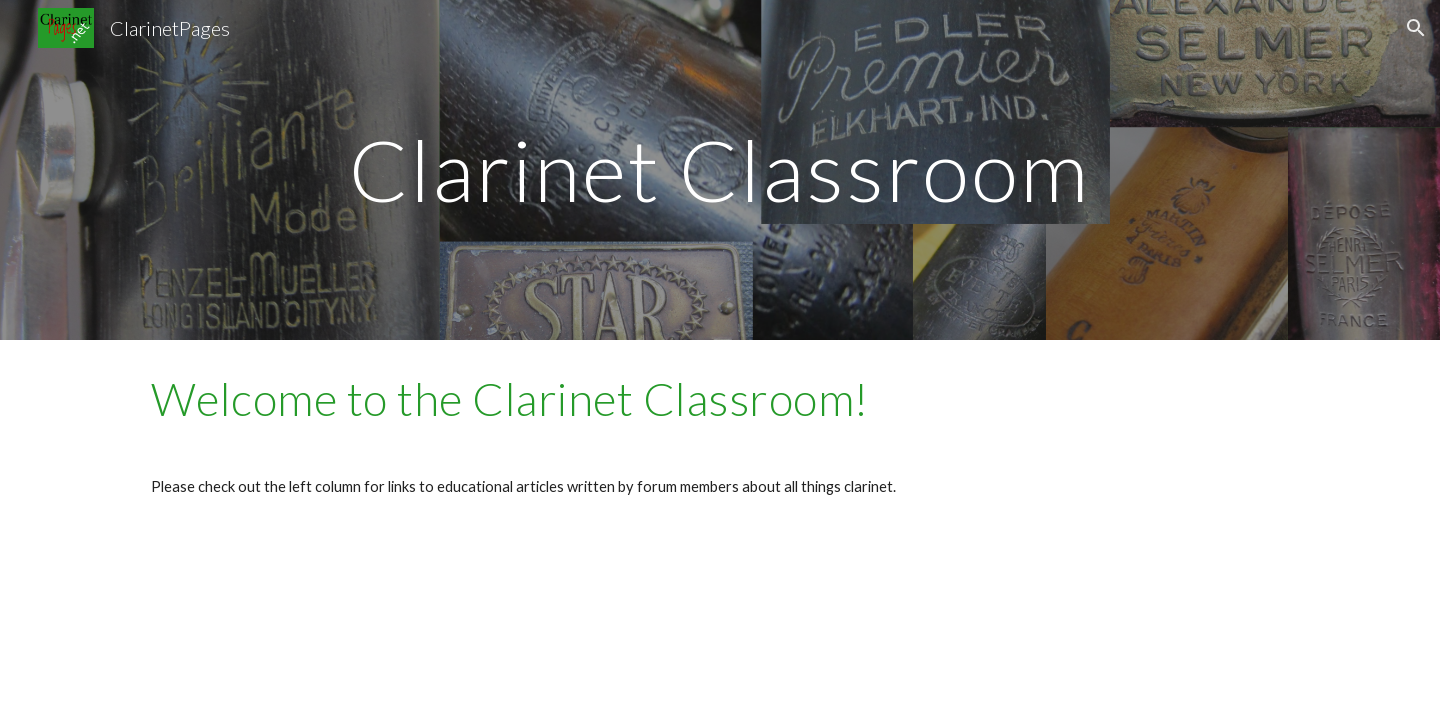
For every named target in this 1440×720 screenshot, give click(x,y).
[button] (1416, 28)
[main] (720, 169)
